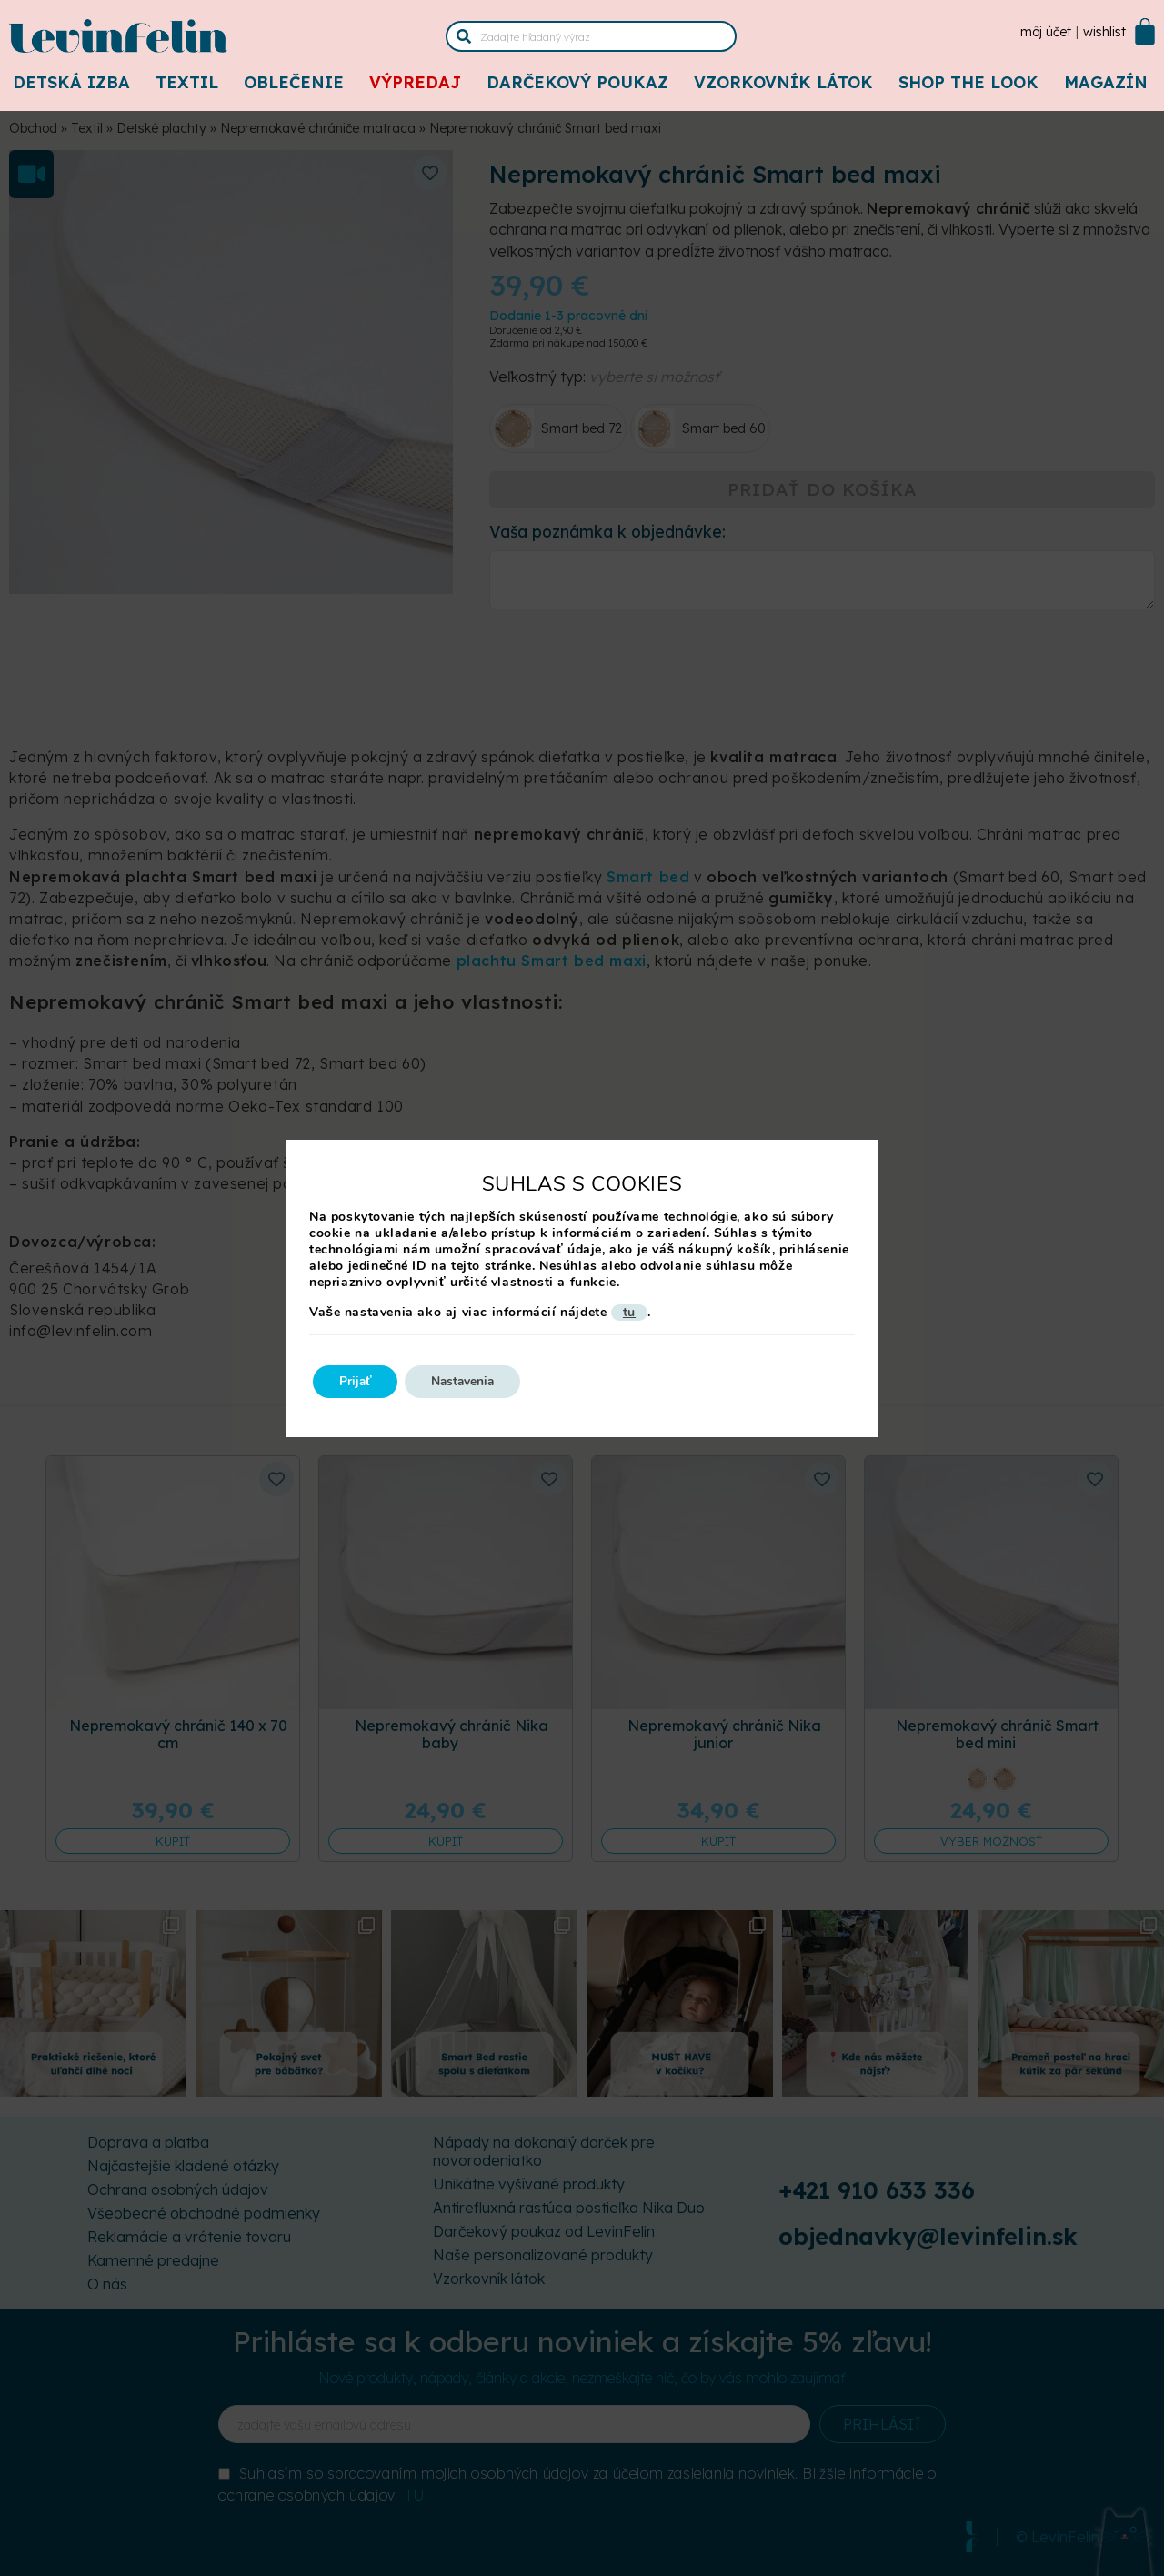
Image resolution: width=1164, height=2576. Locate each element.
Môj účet (1045, 32)
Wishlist (1104, 32)
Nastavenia (468, 1381)
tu (629, 1312)
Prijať (357, 1381)
